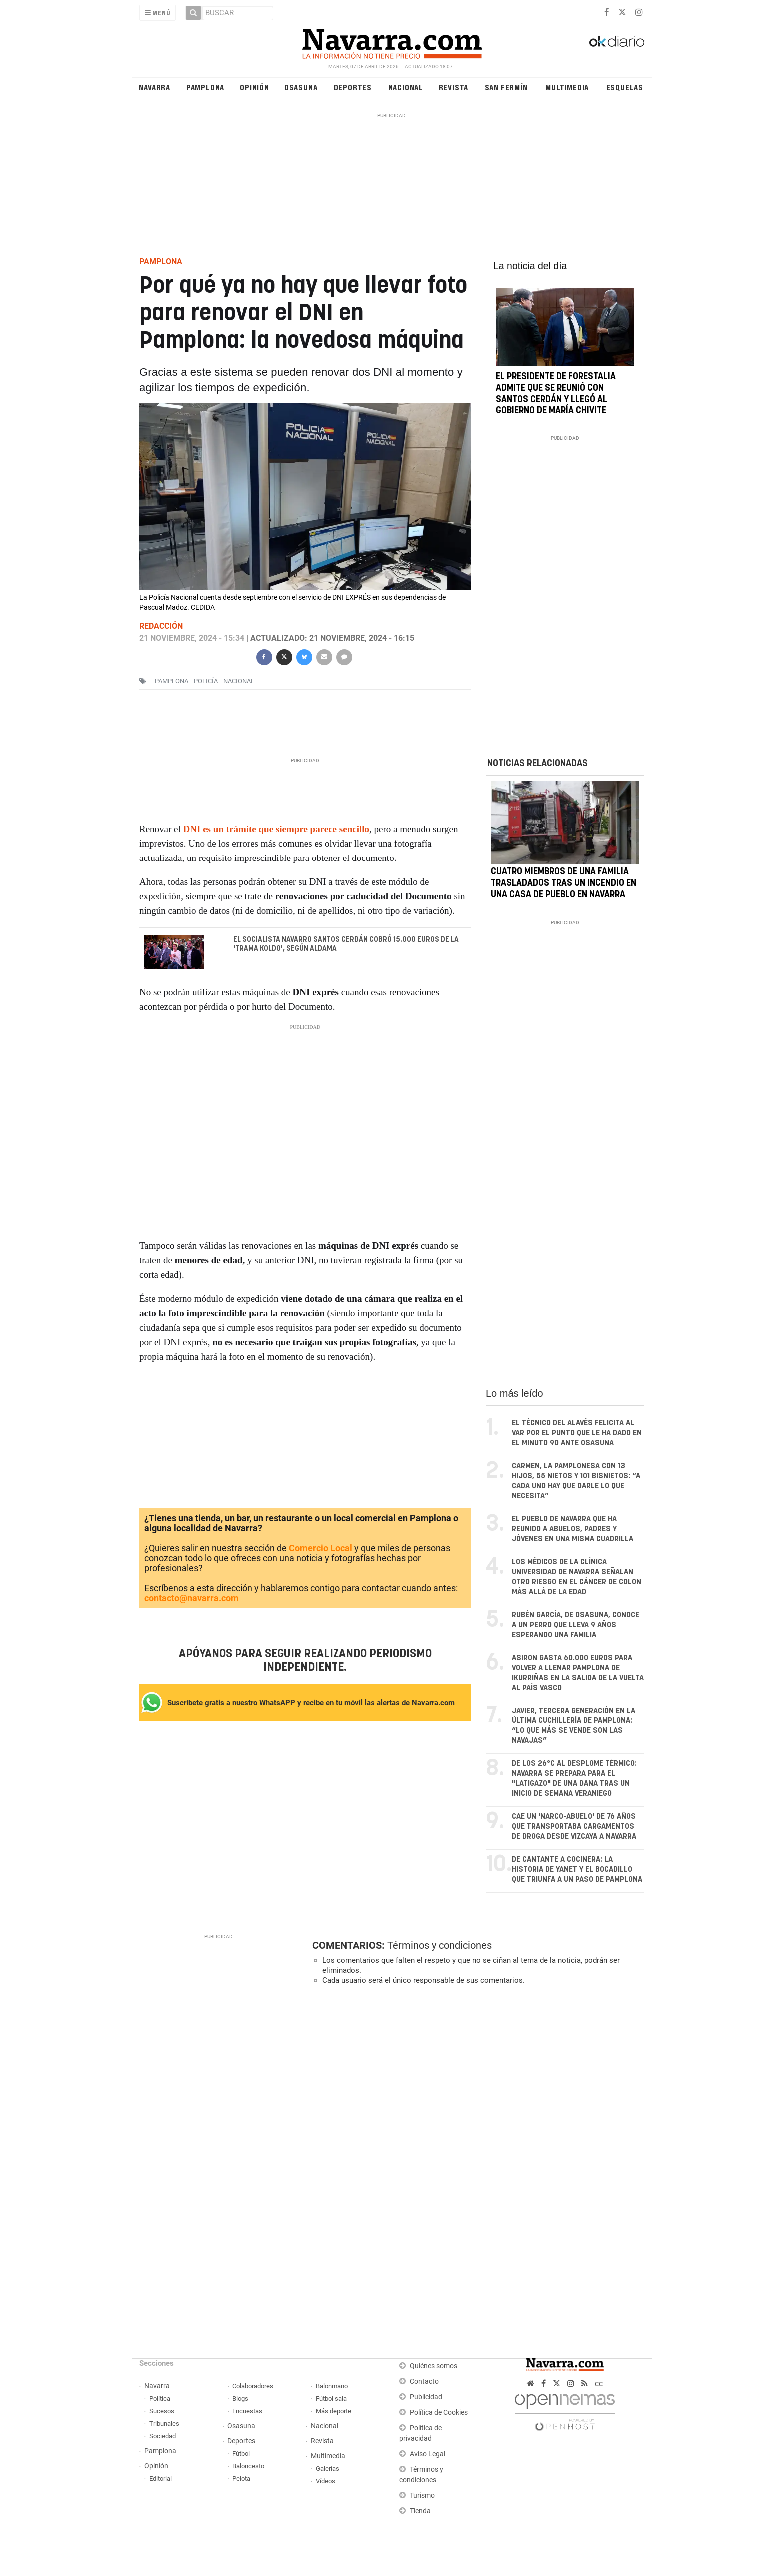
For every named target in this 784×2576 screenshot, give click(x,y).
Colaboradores (253, 2386)
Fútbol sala (331, 2398)
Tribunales (165, 2423)
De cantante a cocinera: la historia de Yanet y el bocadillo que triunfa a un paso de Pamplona (577, 1869)
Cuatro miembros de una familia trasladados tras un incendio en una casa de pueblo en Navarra (563, 884)
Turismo (422, 2495)
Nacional (406, 87)
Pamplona (205, 87)
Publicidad (426, 2397)
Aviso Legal (428, 2454)
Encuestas (247, 2411)
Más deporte (334, 2411)
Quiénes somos (434, 2366)
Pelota (241, 2478)
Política (160, 2398)
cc (599, 2383)
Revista (454, 87)
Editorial (161, 2478)
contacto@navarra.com (191, 1598)
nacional (239, 681)
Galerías (328, 2468)
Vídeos (326, 2481)
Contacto (424, 2381)
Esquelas (625, 87)
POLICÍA (206, 681)
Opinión (255, 87)
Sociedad (163, 2436)
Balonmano (332, 2386)
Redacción (161, 626)
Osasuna (301, 87)
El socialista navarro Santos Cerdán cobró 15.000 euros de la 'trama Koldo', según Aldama (346, 944)
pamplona (171, 681)
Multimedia (567, 87)
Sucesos (162, 2411)
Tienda (420, 2511)
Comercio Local (320, 1548)
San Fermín (506, 87)
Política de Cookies (439, 2412)
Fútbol (241, 2453)
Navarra (154, 87)
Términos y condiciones (440, 1945)
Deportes (353, 87)
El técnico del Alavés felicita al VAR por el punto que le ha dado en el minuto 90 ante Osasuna (577, 1433)
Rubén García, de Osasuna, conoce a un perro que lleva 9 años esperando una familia (576, 1625)
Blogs (240, 2398)
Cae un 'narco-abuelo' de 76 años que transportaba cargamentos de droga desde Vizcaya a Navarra (574, 1826)
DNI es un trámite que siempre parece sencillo (276, 829)
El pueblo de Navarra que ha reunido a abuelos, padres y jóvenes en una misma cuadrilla (573, 1529)
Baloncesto (248, 2466)
